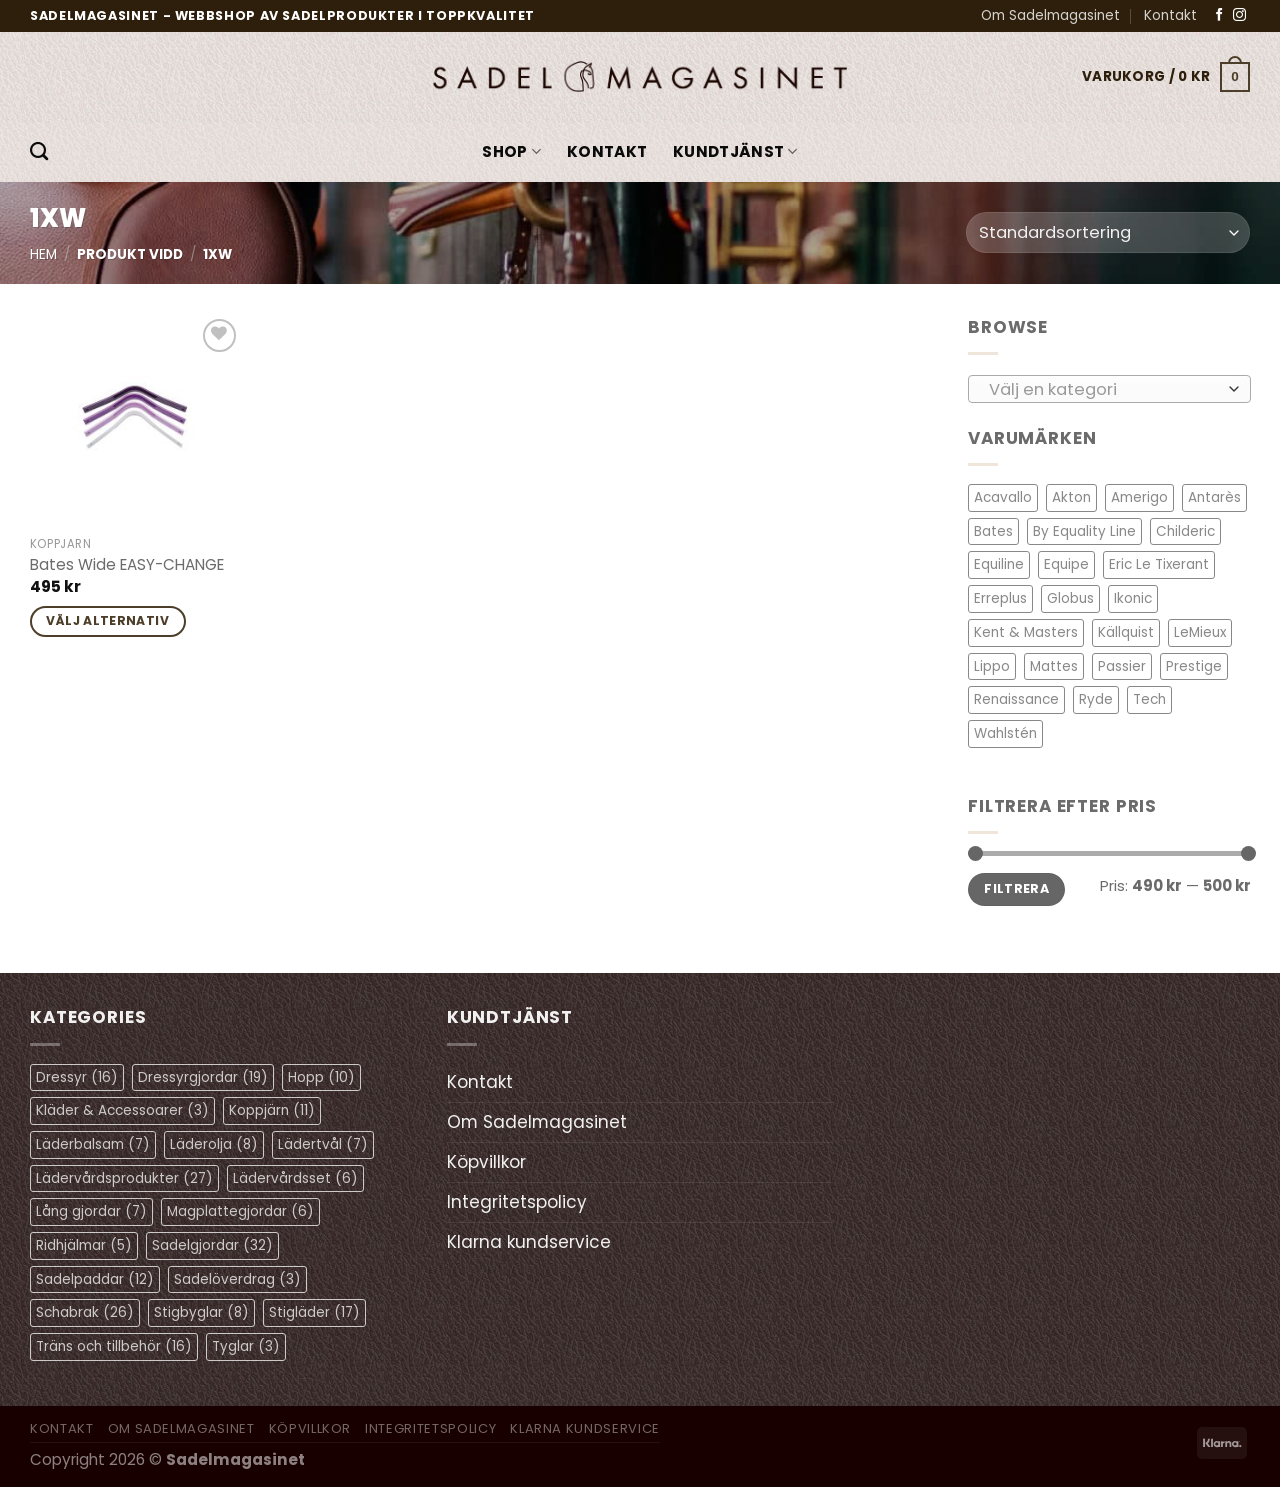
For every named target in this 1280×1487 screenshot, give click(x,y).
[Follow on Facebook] (1219, 15)
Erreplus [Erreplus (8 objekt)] (1000, 598)
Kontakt (1170, 15)
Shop (511, 151)
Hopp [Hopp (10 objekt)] (321, 1077)
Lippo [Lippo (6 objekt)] (992, 665)
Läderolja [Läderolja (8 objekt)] (214, 1144)
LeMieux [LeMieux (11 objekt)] (1200, 632)
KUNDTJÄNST (735, 151)
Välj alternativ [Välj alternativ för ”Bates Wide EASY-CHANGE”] (107, 620)
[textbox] (1103, 389)
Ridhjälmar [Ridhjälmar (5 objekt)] (84, 1245)
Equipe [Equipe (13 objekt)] (1066, 564)
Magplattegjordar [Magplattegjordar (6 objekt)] (240, 1211)
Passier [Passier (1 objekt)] (1122, 665)
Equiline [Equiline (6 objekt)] (999, 564)
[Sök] (39, 152)
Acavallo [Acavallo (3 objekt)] (1003, 497)
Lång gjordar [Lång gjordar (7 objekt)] (91, 1211)
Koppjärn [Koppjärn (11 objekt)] (272, 1110)
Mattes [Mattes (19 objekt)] (1054, 665)
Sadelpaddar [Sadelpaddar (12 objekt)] (95, 1279)
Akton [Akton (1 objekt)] (1071, 497)
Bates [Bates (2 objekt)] (993, 531)
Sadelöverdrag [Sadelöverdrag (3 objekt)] (237, 1279)
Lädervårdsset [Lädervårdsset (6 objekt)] (295, 1178)
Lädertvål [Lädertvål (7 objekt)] (323, 1144)
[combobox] (1109, 388)
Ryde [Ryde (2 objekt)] (1096, 699)
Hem (43, 254)
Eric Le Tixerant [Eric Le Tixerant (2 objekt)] (1159, 564)
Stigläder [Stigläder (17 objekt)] (314, 1312)
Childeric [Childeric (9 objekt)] (1185, 531)
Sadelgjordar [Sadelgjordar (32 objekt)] (212, 1245)
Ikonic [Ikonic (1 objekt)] (1133, 598)
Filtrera (1016, 888)
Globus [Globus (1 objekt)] (1070, 598)
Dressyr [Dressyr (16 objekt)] (77, 1077)
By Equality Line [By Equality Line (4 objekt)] (1084, 531)
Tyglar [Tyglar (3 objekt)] (246, 1346)
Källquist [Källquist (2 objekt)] (1126, 632)
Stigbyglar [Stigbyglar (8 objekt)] (201, 1312)
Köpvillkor (486, 1162)
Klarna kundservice (529, 1242)
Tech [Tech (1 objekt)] (1149, 699)
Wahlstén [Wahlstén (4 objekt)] (1005, 733)
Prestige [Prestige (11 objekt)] (1194, 665)
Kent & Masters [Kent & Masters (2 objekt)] (1026, 632)
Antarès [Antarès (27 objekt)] (1214, 497)
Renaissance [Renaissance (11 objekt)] (1016, 699)
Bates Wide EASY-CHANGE (127, 565)
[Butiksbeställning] (1108, 232)
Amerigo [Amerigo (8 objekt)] (1139, 497)
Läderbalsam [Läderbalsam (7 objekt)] (93, 1144)
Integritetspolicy (517, 1202)
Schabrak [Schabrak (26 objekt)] (85, 1312)
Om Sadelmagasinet (1050, 15)
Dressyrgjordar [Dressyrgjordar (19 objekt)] (203, 1077)
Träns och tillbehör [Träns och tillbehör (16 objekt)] (114, 1346)
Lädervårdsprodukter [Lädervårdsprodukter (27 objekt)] (124, 1178)
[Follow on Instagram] (1239, 15)
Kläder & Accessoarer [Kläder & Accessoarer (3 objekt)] (122, 1110)
